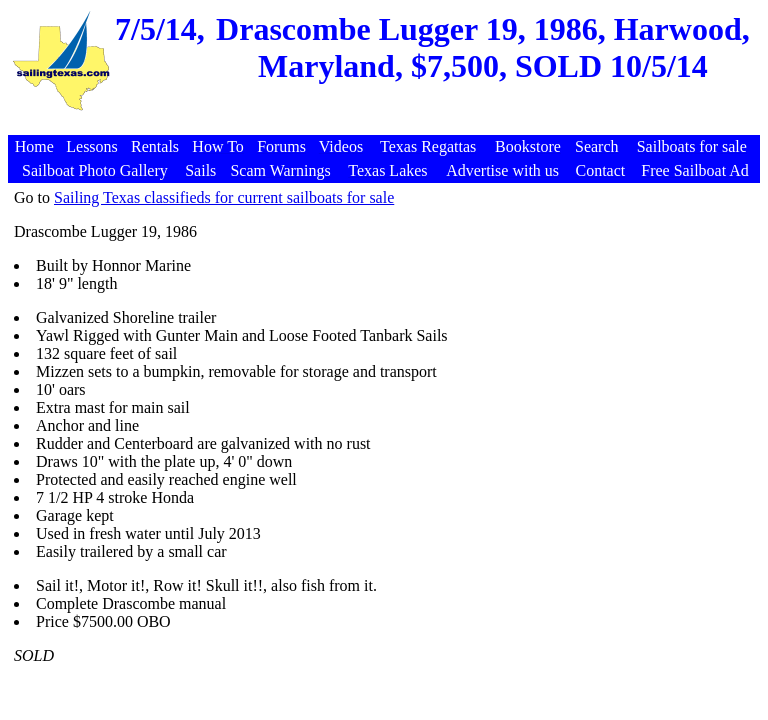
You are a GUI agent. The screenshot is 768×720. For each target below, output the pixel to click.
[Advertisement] (387, 124)
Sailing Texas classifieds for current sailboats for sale (224, 197)
